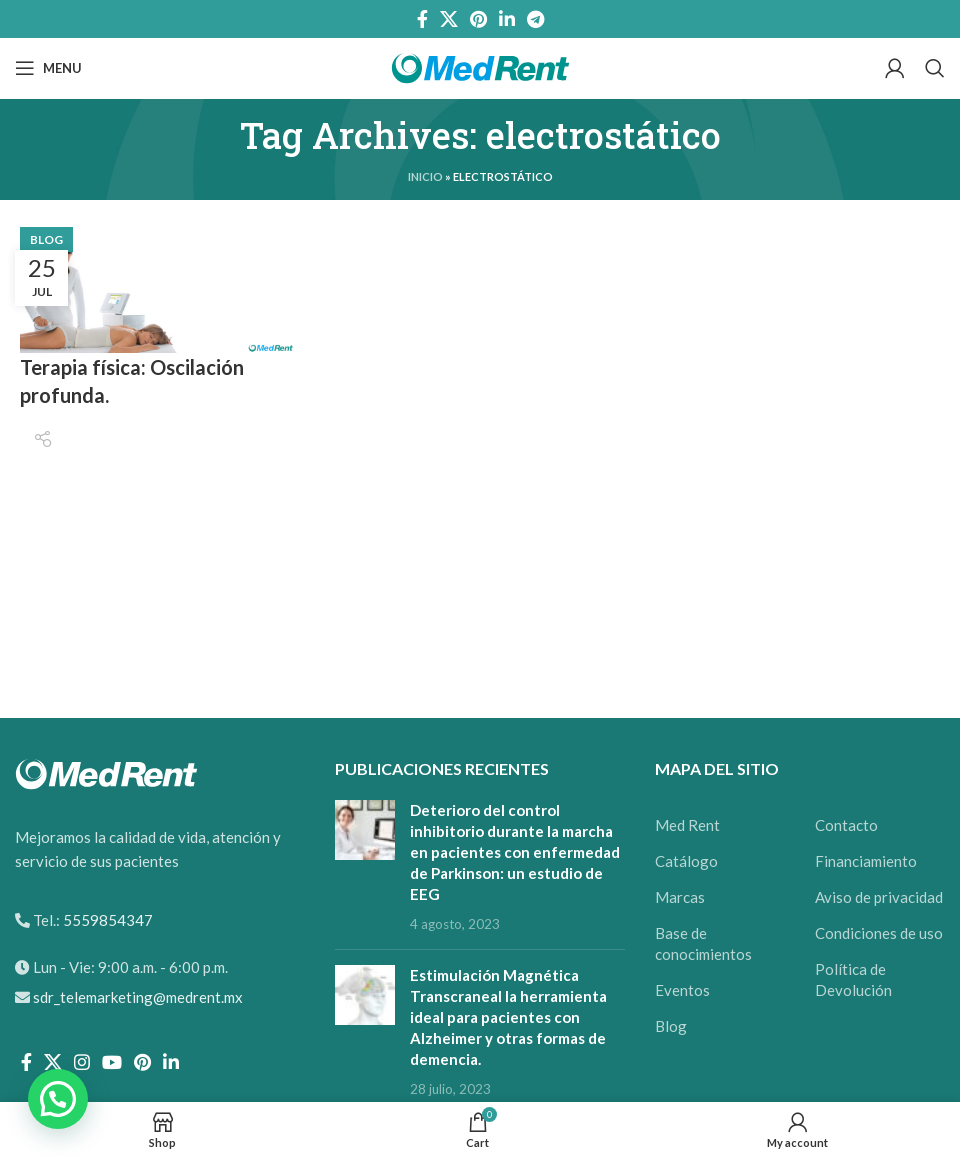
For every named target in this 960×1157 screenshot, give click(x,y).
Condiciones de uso (879, 933)
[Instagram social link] (82, 1062)
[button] (58, 1099)
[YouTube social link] (112, 1062)
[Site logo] (480, 66)
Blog (46, 239)
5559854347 (106, 920)
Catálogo (686, 861)
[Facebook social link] (422, 19)
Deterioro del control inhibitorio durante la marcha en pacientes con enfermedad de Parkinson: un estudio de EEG (515, 852)
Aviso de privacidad (879, 897)
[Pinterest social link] (478, 19)
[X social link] (449, 19)
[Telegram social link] (535, 19)
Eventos (682, 990)
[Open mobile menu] (48, 68)
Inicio (425, 176)
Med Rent (687, 825)
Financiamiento (866, 861)
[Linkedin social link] (507, 19)
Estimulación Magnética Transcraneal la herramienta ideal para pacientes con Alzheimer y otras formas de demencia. (508, 1017)
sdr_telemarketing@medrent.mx (138, 997)
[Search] (935, 68)
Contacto (846, 825)
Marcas (680, 897)
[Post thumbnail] (365, 867)
